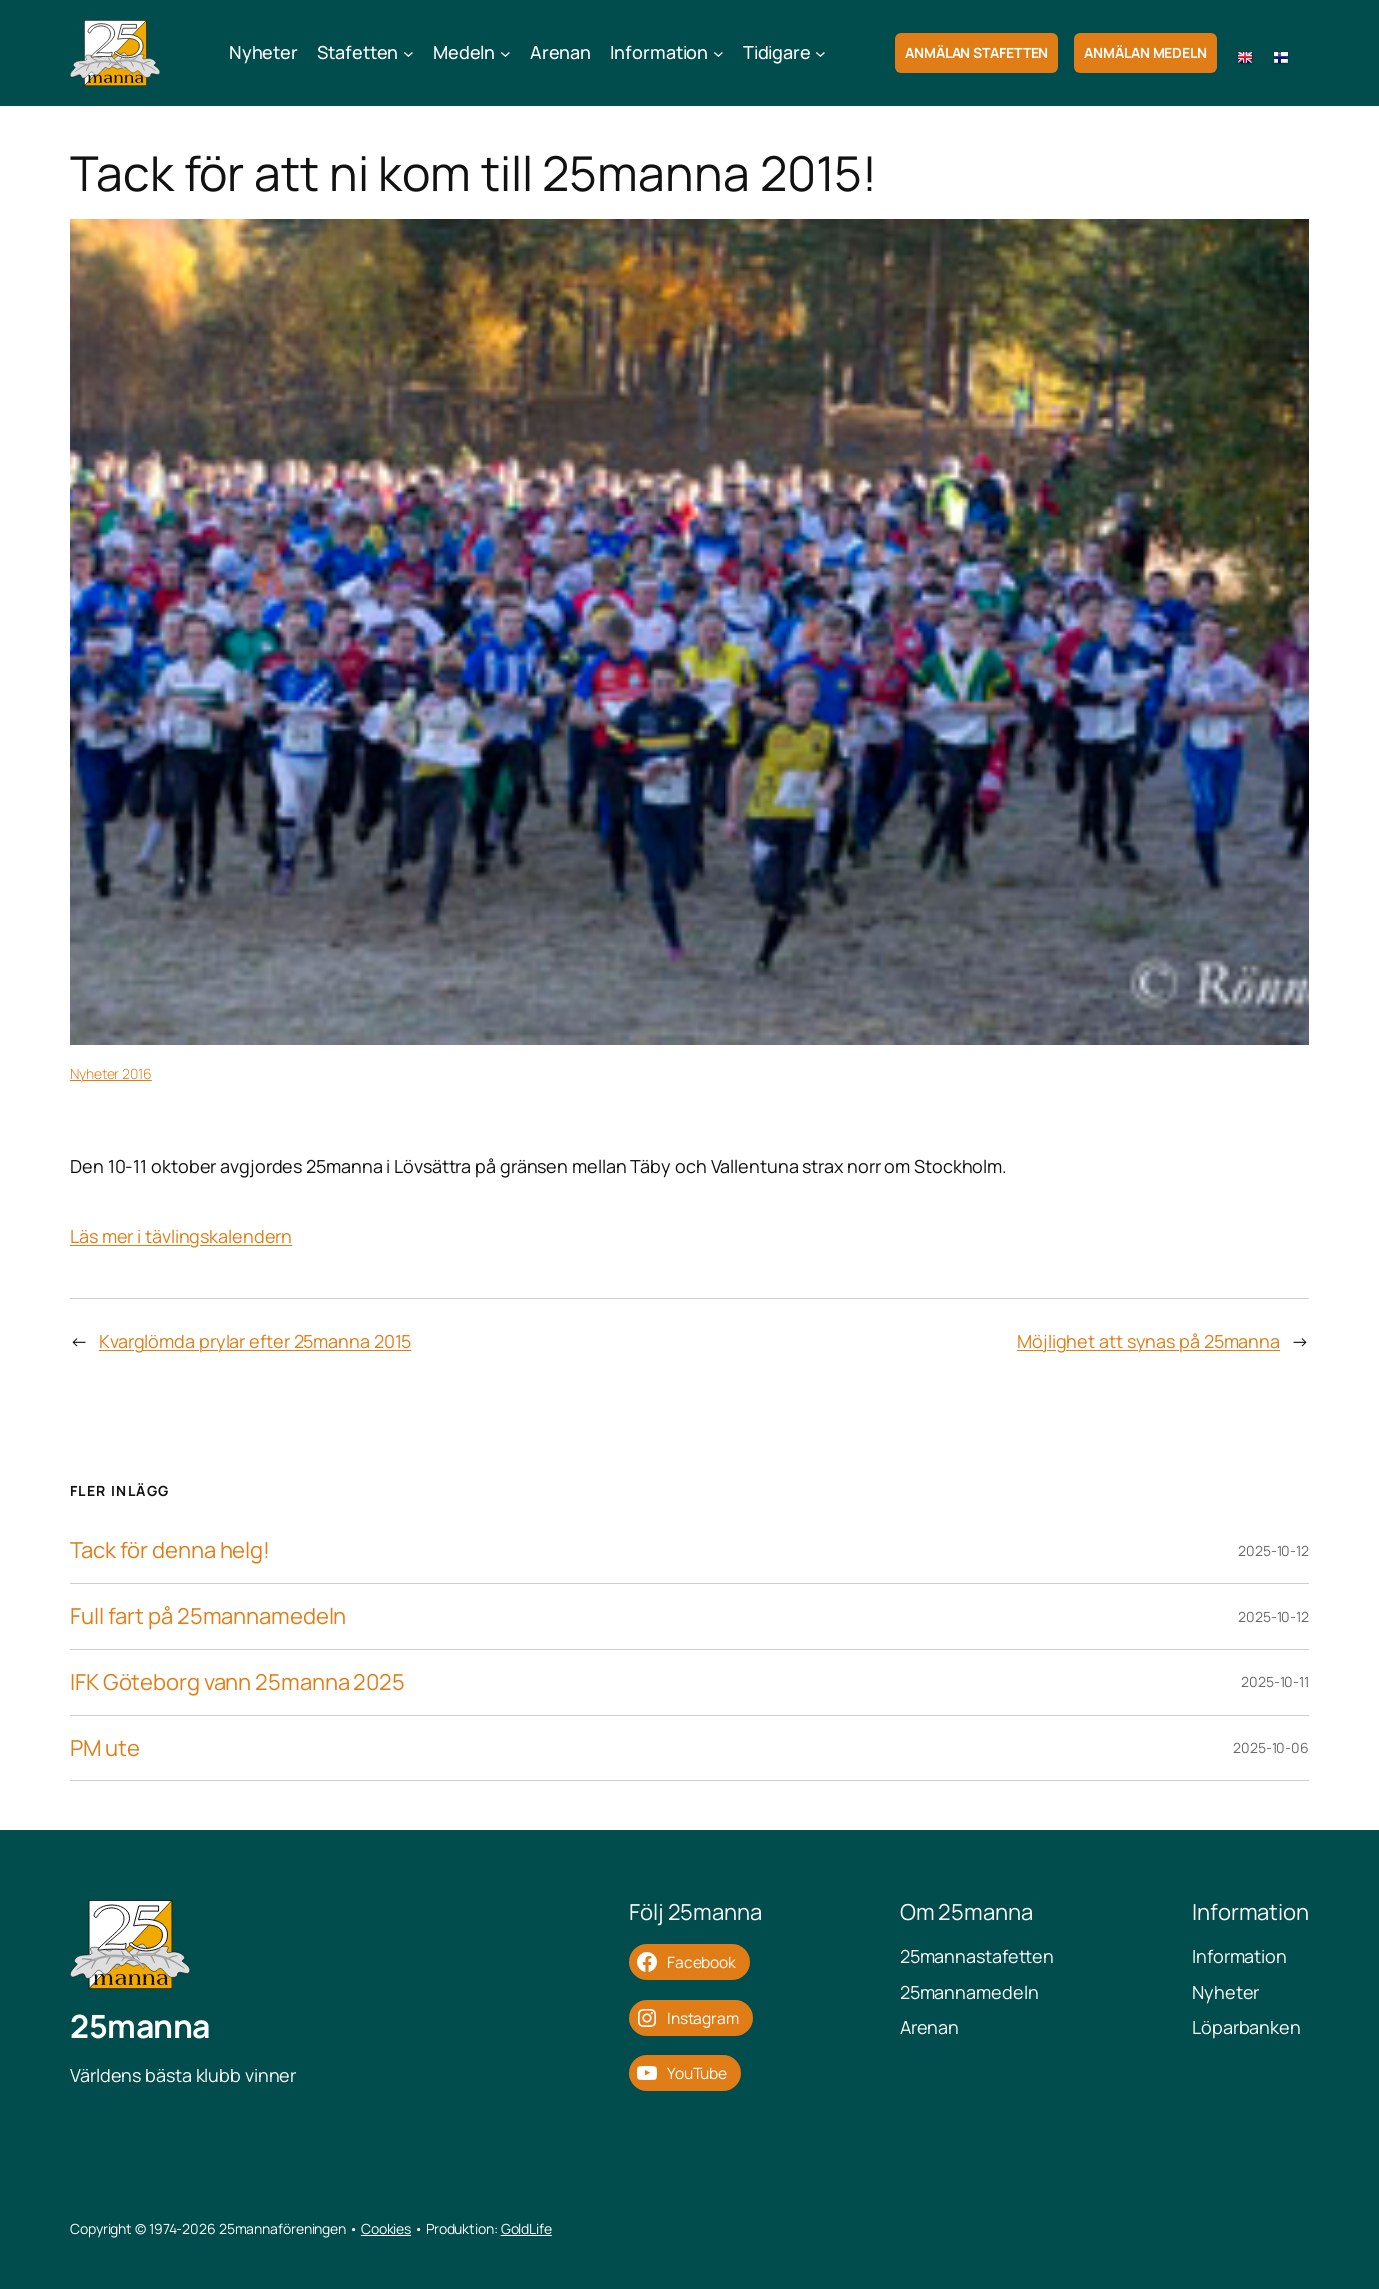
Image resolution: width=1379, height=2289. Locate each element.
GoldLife (526, 2228)
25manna (140, 2026)
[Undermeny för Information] (718, 53)
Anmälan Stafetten (976, 52)
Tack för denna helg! (170, 1550)
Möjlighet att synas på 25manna (1148, 1341)
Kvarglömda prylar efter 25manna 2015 (255, 1341)
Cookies (386, 2228)
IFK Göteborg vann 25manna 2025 (237, 1682)
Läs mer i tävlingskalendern (181, 1236)
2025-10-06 (1271, 1747)
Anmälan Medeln (1145, 52)
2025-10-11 (1275, 1681)
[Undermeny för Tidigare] (820, 53)
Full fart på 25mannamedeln (208, 1616)
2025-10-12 (1273, 1550)
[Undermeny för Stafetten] (408, 53)
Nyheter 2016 (111, 1073)
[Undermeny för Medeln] (505, 53)
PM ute (104, 1748)
